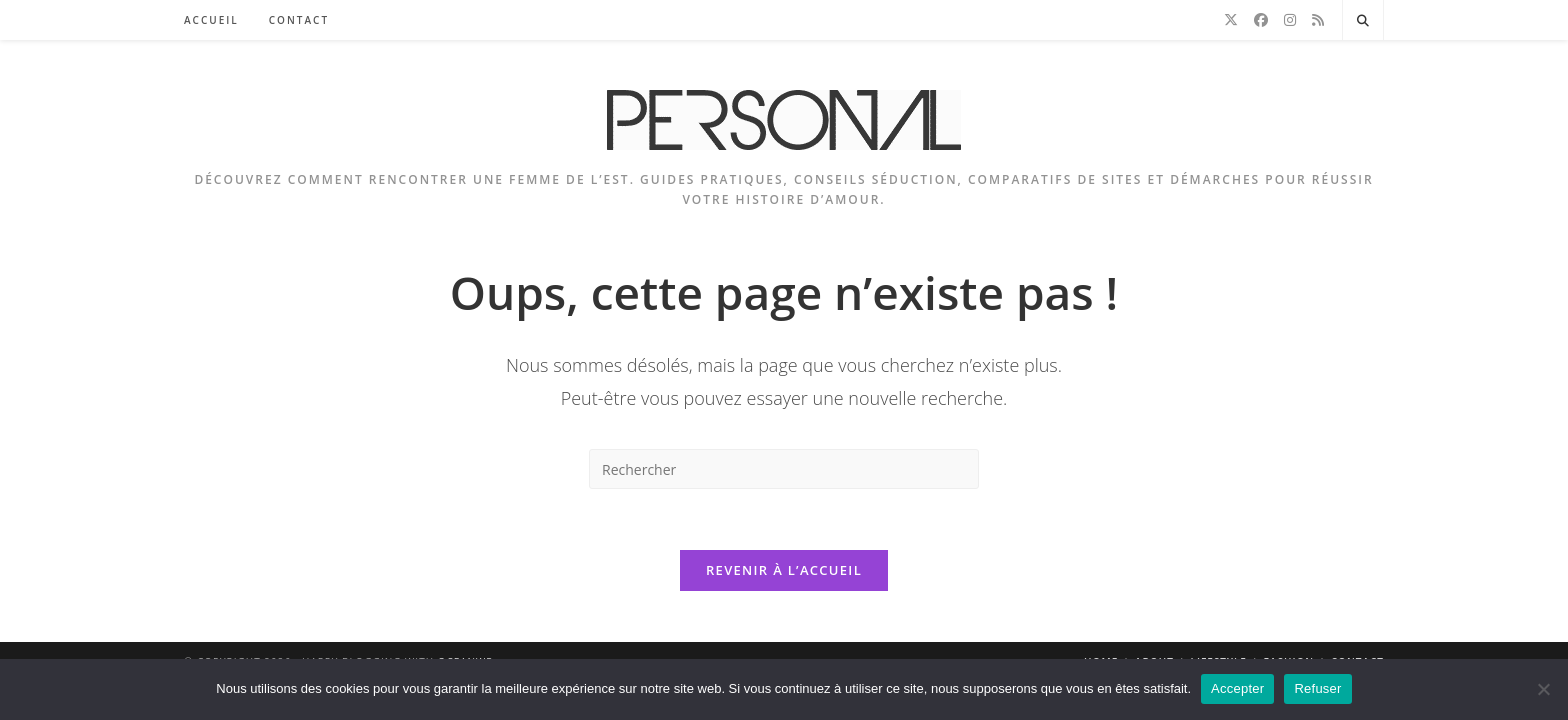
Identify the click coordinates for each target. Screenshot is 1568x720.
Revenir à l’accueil (784, 570)
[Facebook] (1261, 20)
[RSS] (1318, 20)
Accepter (1237, 688)
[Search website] (1363, 21)
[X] (1231, 20)
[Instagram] (1290, 20)
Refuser (1317, 688)
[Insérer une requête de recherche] (784, 469)
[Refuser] (1543, 689)
